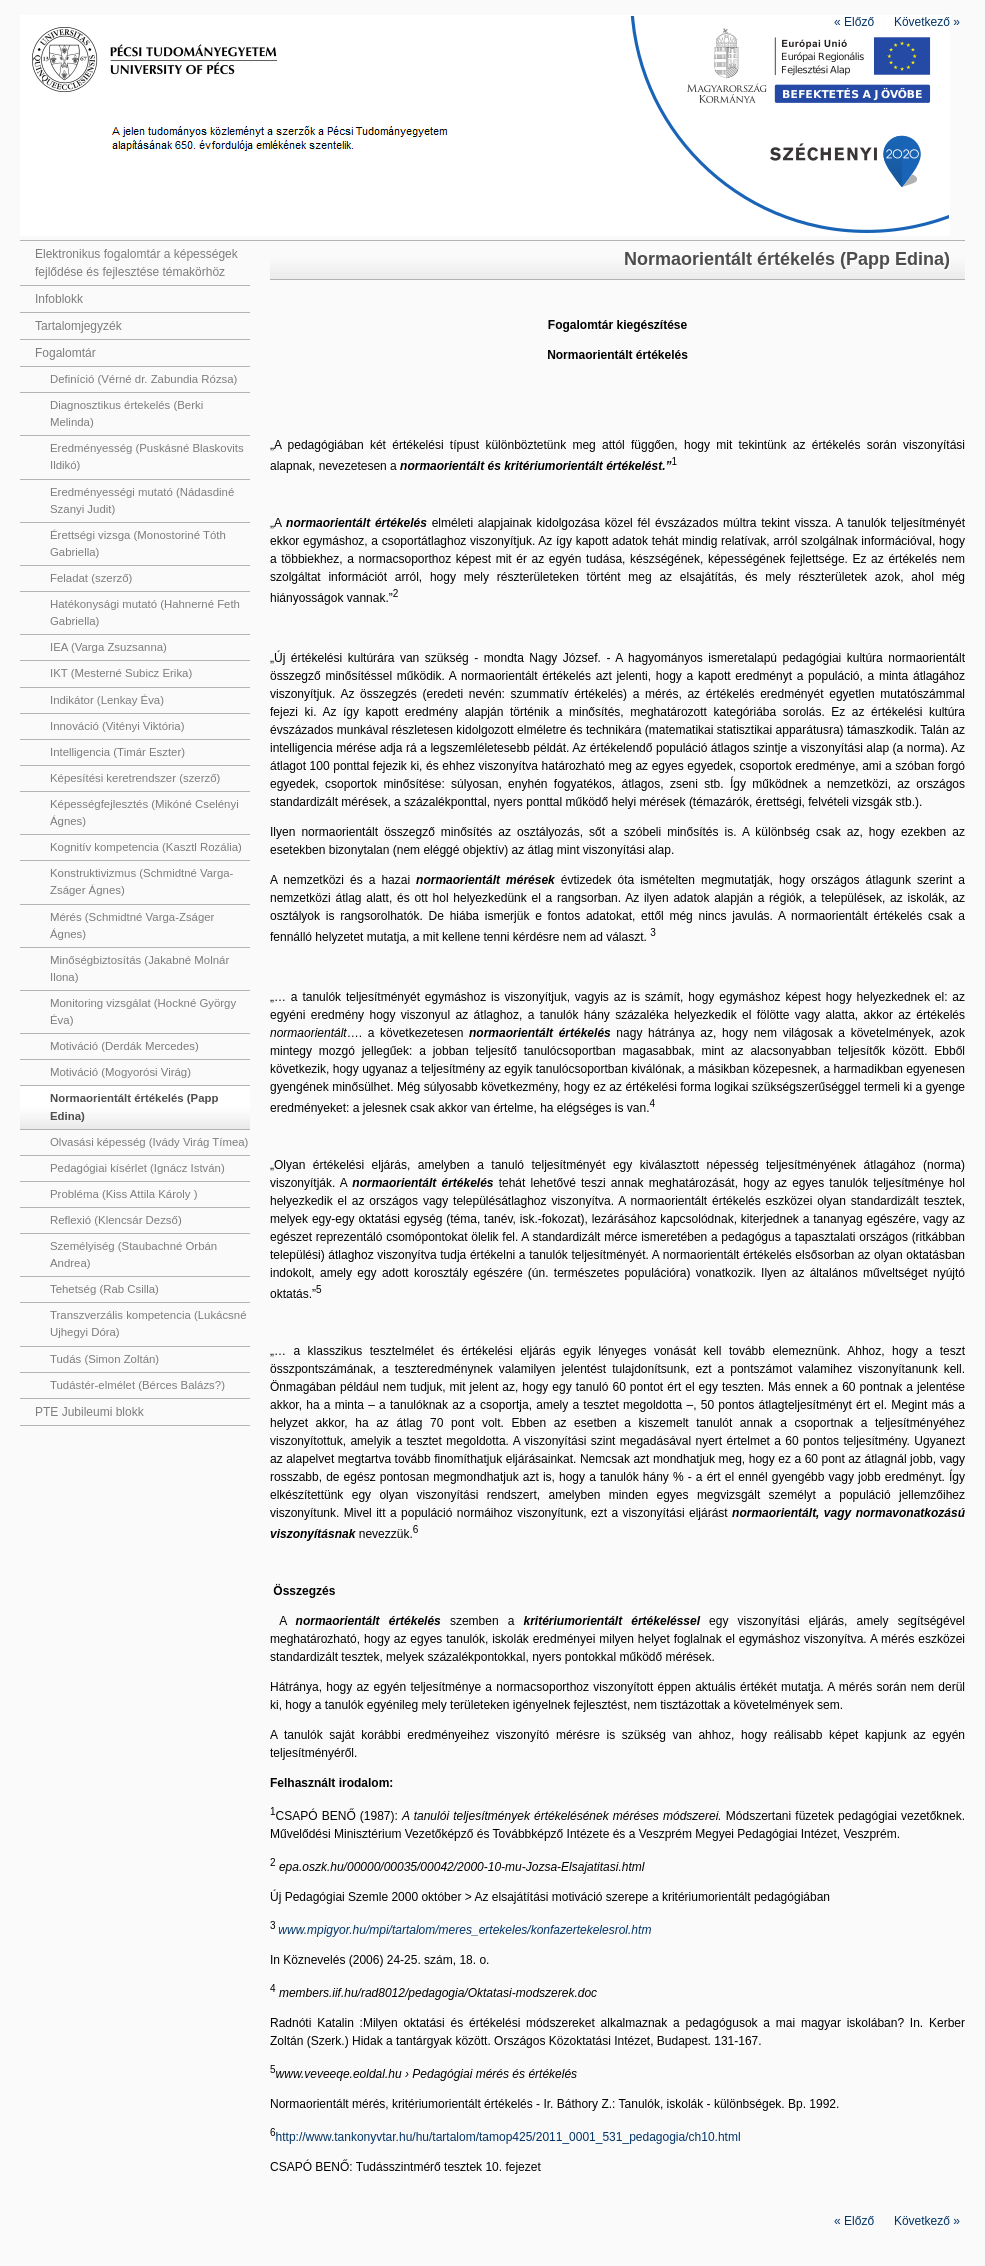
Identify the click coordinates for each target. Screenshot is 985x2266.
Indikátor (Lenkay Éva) (107, 700)
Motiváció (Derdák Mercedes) (124, 1046)
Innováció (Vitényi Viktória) (117, 726)
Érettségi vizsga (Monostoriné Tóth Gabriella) (138, 543)
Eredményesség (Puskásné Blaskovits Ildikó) (147, 456)
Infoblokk (59, 299)
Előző (854, 22)
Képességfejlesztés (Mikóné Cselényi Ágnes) (144, 812)
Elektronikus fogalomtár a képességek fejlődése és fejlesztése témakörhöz (136, 263)
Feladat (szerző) (91, 578)
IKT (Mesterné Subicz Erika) (121, 673)
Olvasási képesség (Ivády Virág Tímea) (149, 1142)
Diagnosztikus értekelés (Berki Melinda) (126, 413)
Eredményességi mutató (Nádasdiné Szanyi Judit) (142, 500)
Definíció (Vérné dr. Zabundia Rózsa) (143, 379)
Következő (927, 22)
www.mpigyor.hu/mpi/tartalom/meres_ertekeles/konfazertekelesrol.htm (464, 1930)
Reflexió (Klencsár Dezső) (116, 1220)
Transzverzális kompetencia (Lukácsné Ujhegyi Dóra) (148, 1323)
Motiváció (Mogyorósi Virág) (120, 1072)
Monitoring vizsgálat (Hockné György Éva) (143, 1011)
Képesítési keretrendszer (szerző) (135, 778)
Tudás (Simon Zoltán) (104, 1359)
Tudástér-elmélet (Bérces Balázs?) (137, 1385)
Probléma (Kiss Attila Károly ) (124, 1194)
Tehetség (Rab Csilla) (104, 1289)
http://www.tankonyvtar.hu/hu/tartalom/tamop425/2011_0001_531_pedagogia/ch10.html (508, 2137)
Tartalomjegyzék (78, 326)
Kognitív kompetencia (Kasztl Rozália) (146, 847)
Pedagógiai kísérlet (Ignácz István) (137, 1168)
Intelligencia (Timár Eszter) (117, 752)
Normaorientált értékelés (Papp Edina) (134, 1106)
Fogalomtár (65, 353)
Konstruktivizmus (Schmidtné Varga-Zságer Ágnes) (141, 881)
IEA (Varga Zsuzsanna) (108, 647)
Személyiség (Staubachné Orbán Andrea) (133, 1254)
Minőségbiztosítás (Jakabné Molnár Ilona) (139, 968)
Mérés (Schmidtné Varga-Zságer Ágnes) (132, 925)
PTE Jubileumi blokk (89, 1412)
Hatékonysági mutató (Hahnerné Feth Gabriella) (145, 612)
